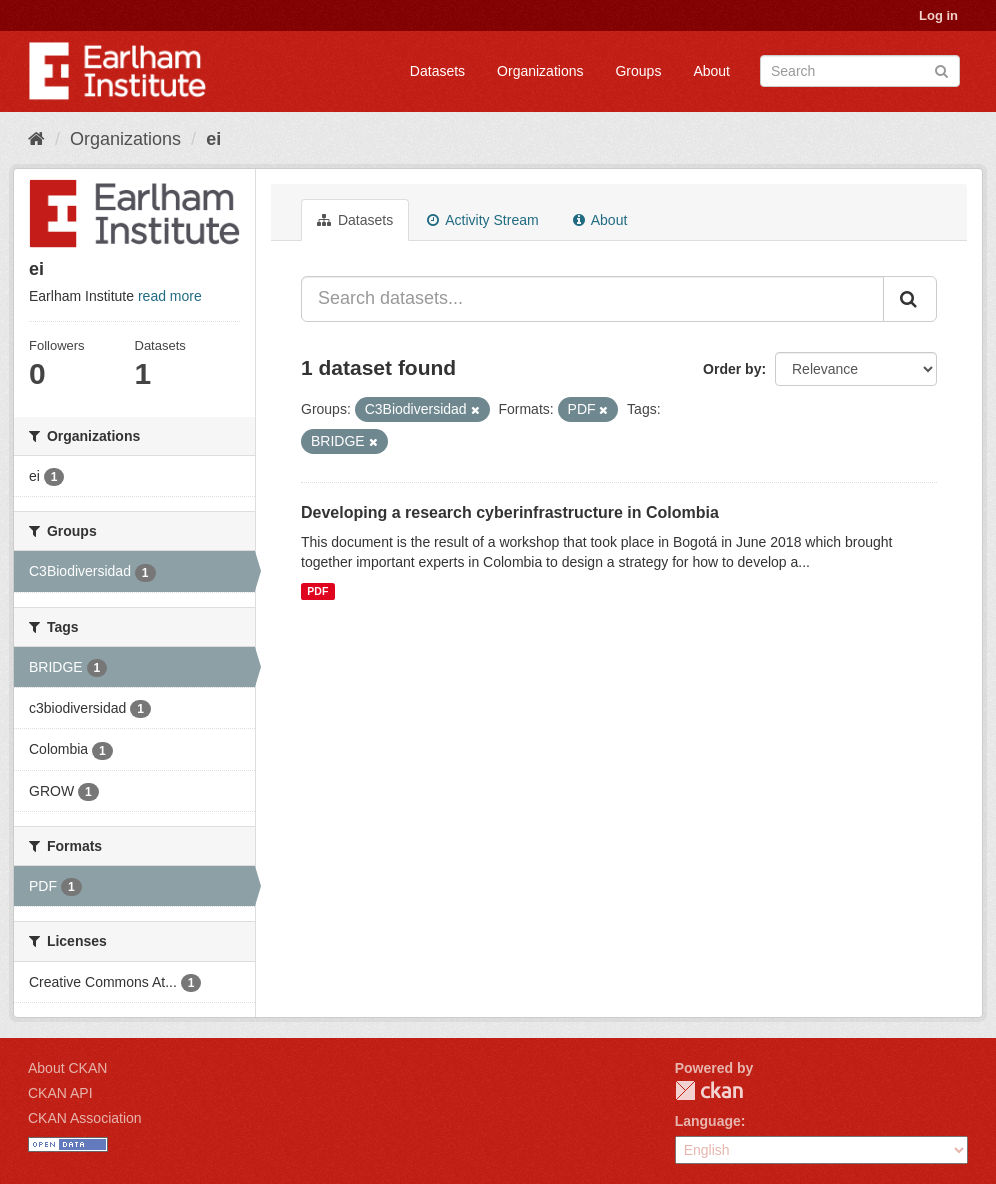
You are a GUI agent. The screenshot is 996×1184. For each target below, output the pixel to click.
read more (170, 296)
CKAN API (60, 1093)
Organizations (540, 71)
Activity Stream (482, 220)
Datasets (437, 71)
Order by (732, 369)
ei (213, 139)
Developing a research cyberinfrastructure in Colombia (510, 512)
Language (708, 1121)
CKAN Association (85, 1118)
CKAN (709, 1090)
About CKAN (67, 1068)
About (711, 71)
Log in (938, 15)
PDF (317, 591)
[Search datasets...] (592, 299)
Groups (638, 71)
